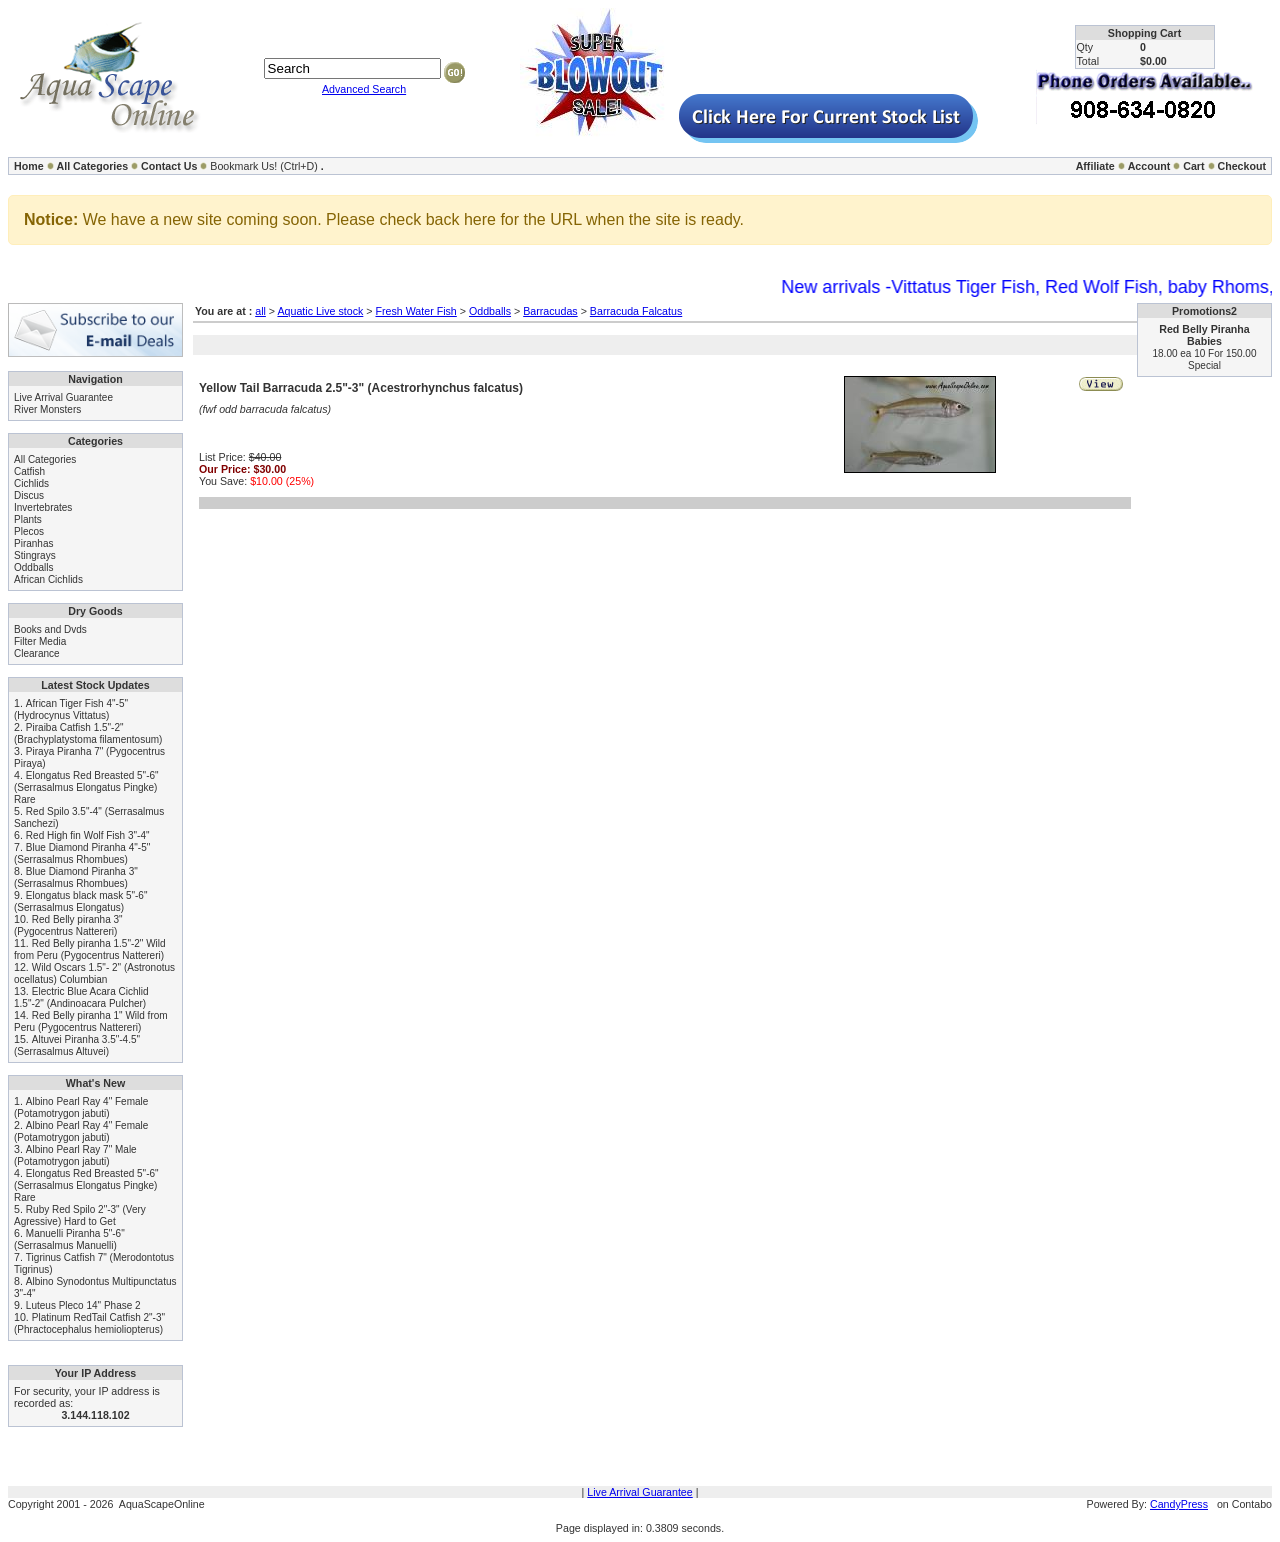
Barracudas (550, 311)
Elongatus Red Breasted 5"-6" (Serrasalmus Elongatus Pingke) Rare (86, 787)
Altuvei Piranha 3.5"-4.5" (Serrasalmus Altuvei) (77, 1045)
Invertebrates (43, 507)
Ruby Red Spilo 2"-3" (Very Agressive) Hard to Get (80, 1215)
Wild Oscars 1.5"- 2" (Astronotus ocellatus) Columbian (94, 973)
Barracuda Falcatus (636, 311)
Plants (28, 519)
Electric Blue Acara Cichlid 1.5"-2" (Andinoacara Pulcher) (81, 997)
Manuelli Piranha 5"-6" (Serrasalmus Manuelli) (69, 1239)
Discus (29, 495)
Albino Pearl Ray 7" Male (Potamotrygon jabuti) (75, 1155)
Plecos (29, 531)
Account (1149, 166)
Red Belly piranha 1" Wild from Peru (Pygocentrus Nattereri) (91, 1021)
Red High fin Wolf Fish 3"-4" (88, 835)
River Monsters (47, 409)
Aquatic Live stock (320, 311)
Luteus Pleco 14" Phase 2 (83, 1305)
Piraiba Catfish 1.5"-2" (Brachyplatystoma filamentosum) (88, 733)
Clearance (37, 653)
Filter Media (40, 641)
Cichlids (31, 483)
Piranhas (33, 543)
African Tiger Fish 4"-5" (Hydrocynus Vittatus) (71, 709)
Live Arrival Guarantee (63, 397)
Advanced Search (364, 89)
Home (29, 166)
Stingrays (35, 555)
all (260, 311)
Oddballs (33, 567)
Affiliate (1095, 166)
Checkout (1241, 166)
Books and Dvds (50, 629)
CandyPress (1179, 1504)
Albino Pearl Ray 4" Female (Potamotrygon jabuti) (81, 1107)
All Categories (93, 166)
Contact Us (169, 166)
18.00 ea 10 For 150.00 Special (1205, 359)
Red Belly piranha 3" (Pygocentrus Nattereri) (68, 925)
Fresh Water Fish (415, 311)
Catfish (29, 471)
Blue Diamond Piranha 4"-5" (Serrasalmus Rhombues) (82, 853)
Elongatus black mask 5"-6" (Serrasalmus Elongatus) (80, 901)
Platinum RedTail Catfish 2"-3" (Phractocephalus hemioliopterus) (89, 1323)
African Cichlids (48, 579)
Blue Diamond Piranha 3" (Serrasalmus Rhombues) (76, 877)
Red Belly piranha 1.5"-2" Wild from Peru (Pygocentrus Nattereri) (90, 949)
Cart (1193, 166)
